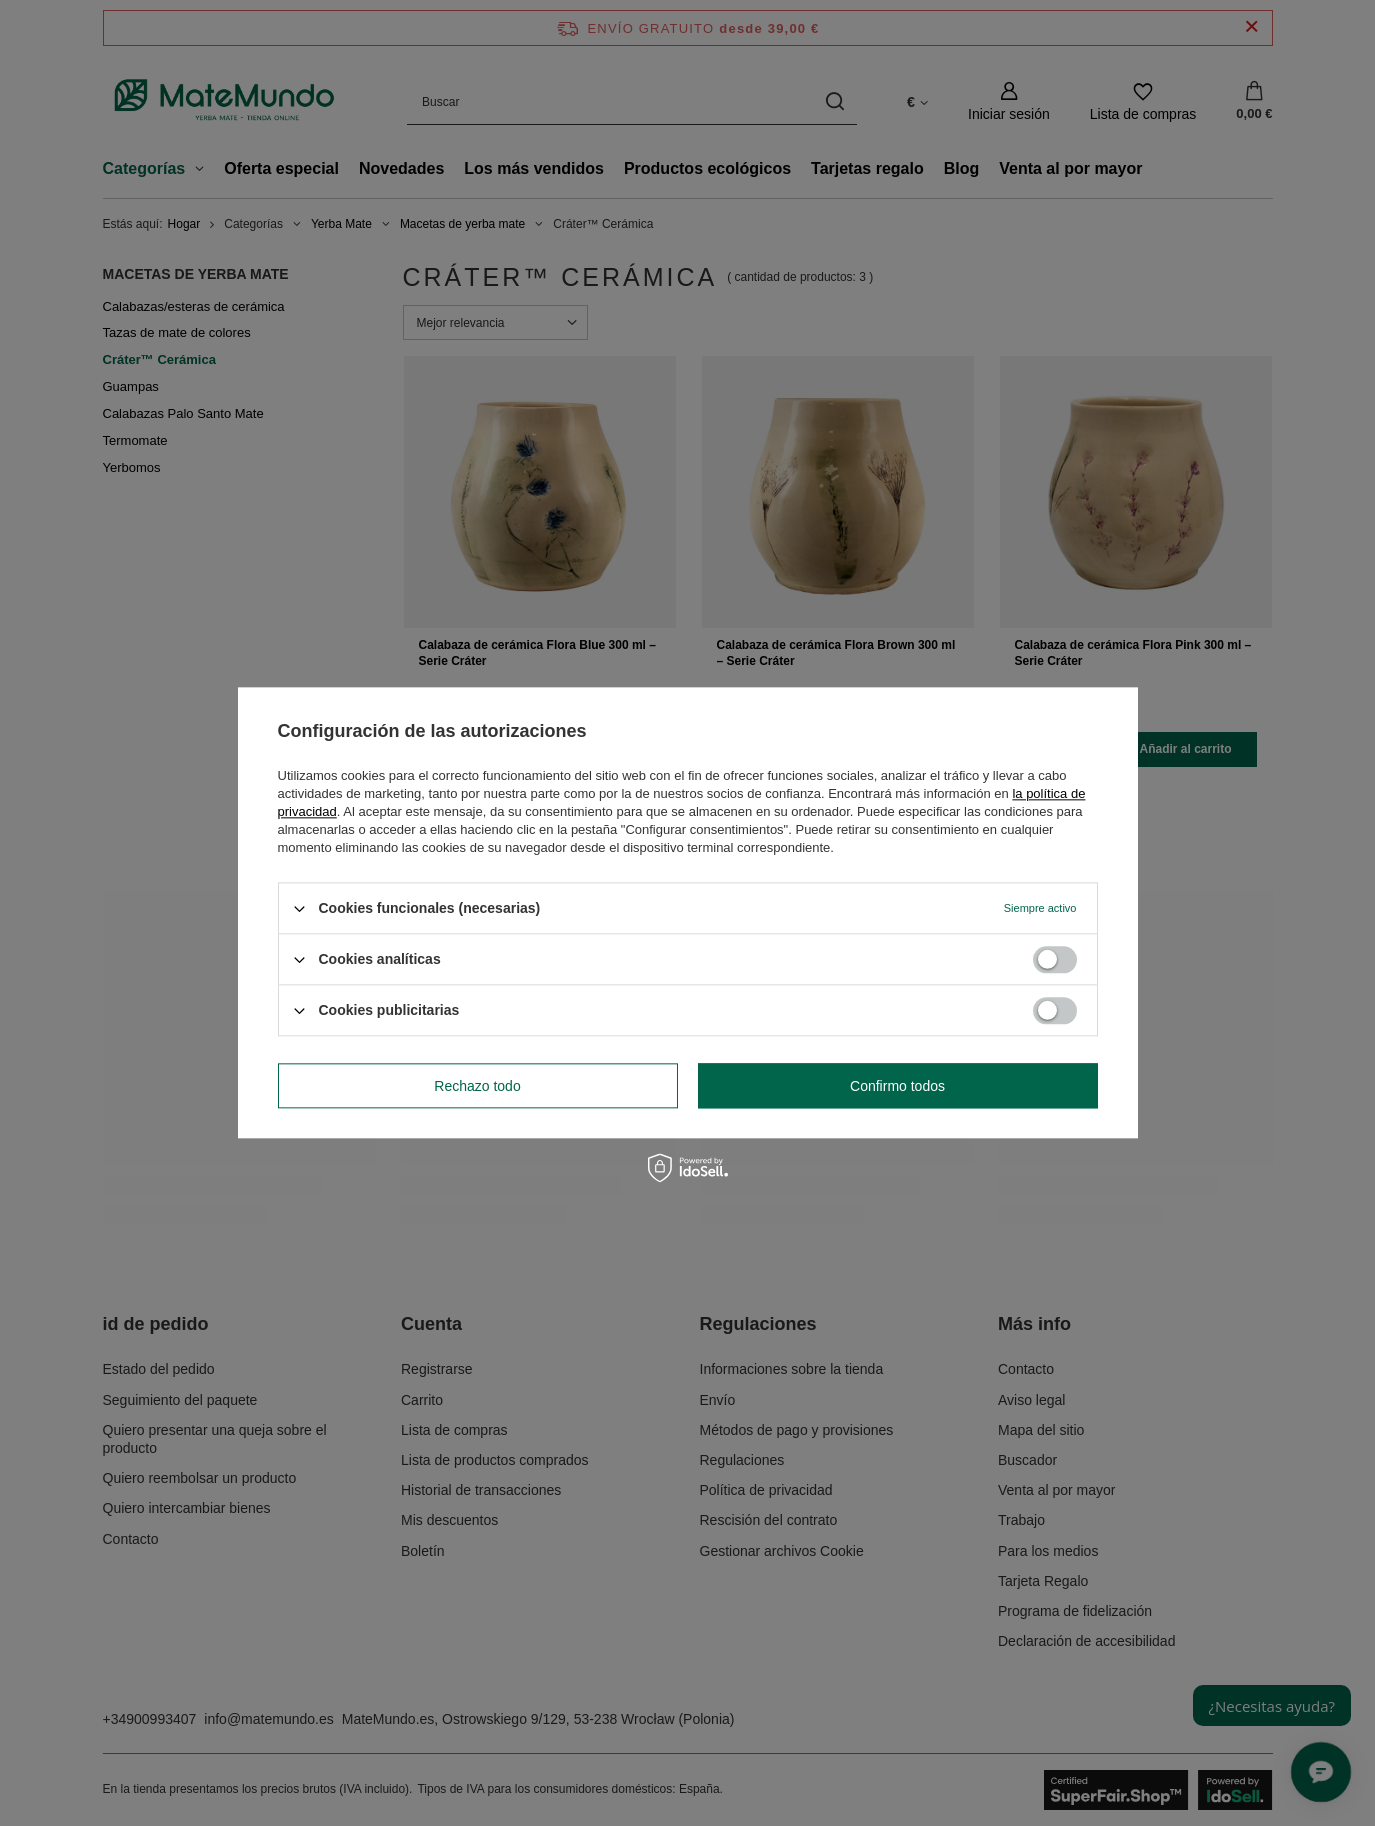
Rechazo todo (477, 1086)
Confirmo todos (897, 1086)
